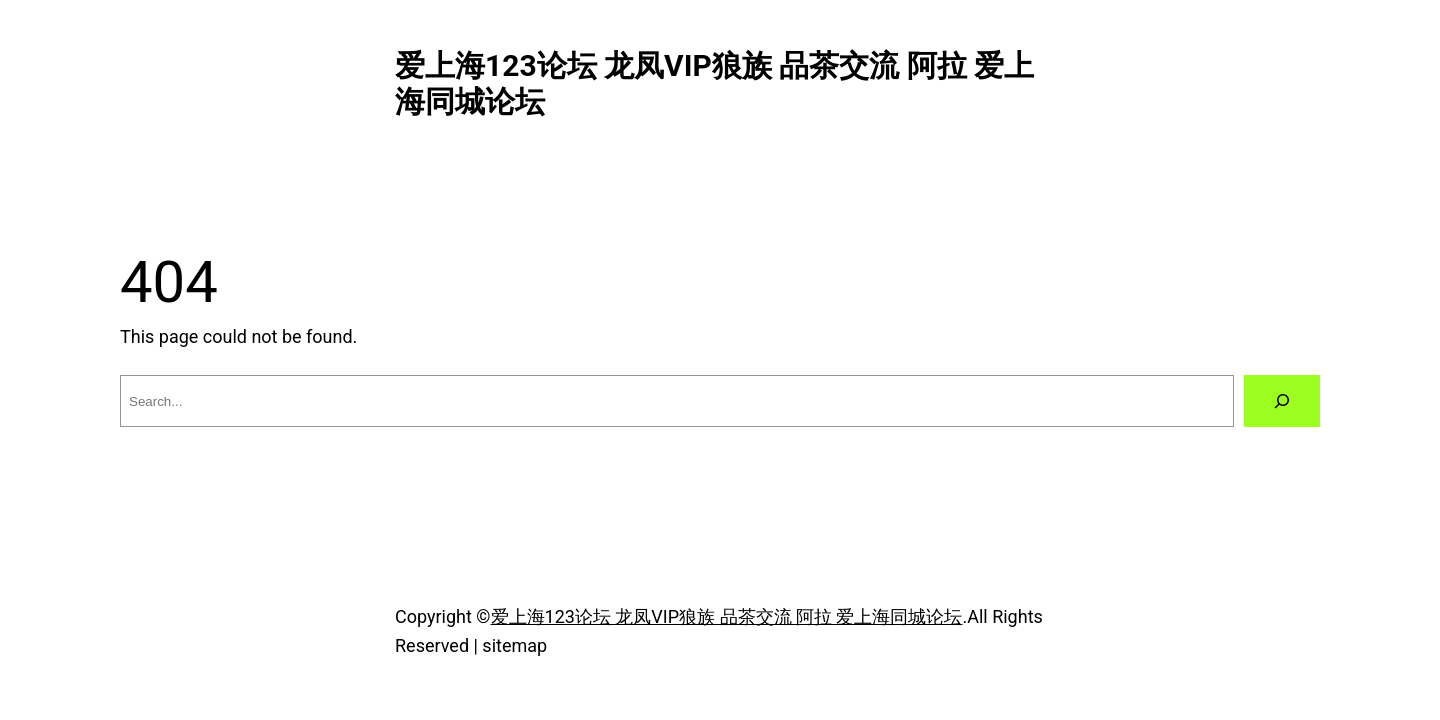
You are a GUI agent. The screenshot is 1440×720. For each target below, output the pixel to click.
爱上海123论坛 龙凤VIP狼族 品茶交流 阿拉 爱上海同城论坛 (727, 616)
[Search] (1282, 401)
